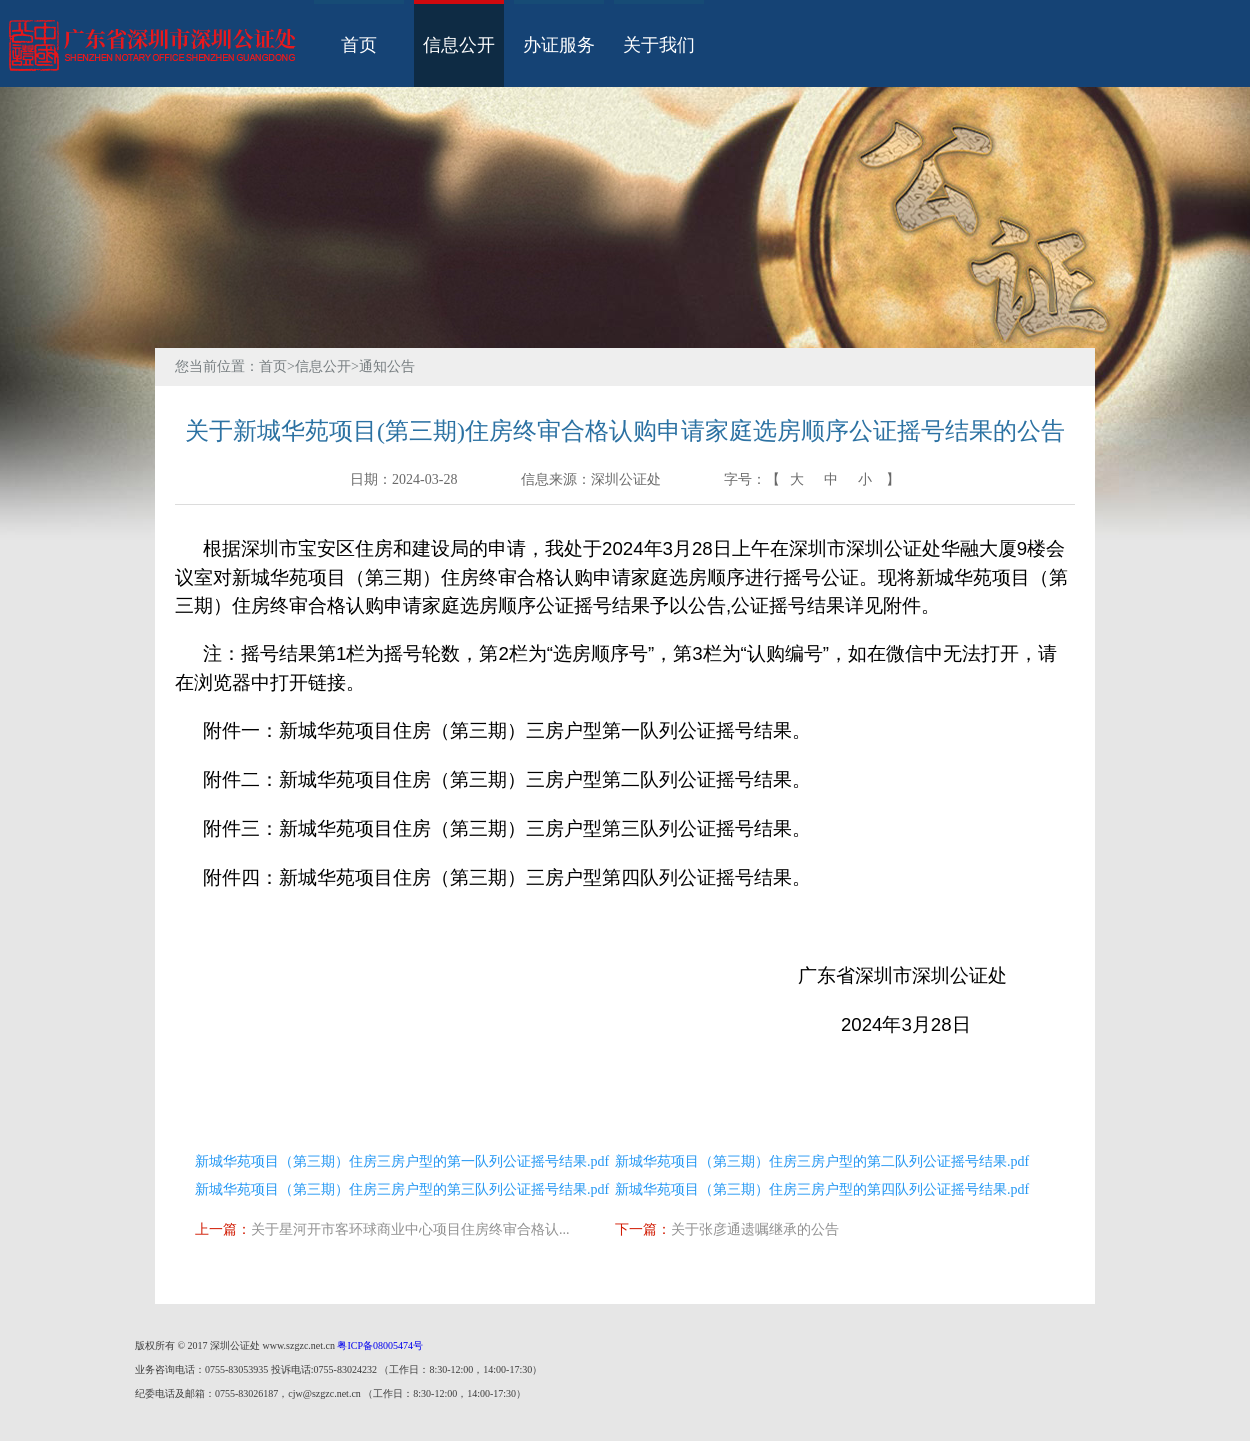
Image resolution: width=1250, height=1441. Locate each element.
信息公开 (459, 45)
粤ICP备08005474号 (380, 1345)
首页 (359, 45)
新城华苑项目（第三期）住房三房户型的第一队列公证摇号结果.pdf (402, 1161)
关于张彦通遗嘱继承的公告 (755, 1229)
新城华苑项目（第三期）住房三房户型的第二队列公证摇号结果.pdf (822, 1161)
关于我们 (659, 45)
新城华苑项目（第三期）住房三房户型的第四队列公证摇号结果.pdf (822, 1189)
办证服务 (559, 45)
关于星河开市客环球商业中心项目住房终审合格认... (410, 1229)
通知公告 (387, 366)
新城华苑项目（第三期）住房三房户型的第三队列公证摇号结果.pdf (402, 1189)
